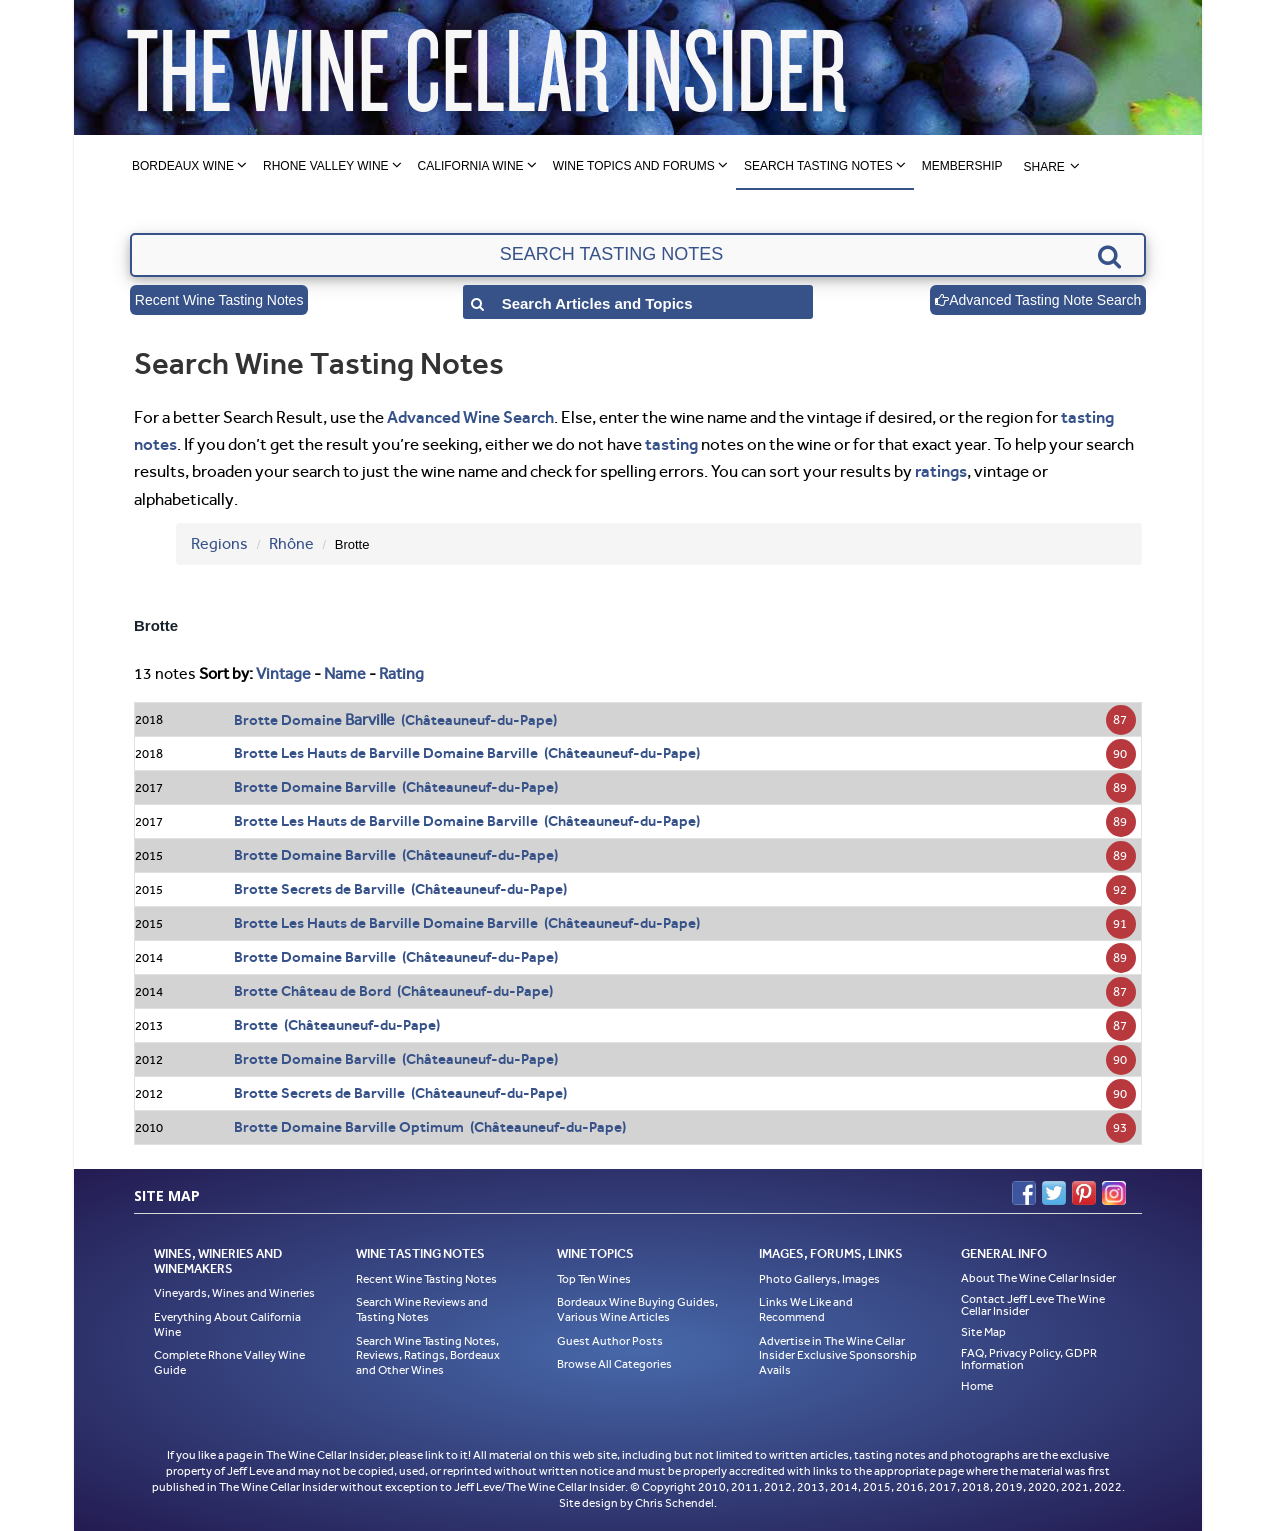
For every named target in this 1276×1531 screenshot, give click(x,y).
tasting (671, 444)
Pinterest (1084, 1193)
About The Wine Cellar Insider (1038, 1278)
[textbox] (637, 255)
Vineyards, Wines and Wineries (234, 1293)
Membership (962, 166)
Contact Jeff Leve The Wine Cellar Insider (1033, 1305)
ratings (941, 471)
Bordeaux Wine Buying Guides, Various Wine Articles (637, 1309)
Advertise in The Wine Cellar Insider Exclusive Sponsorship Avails (838, 1355)
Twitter (1054, 1193)
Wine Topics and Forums (634, 166)
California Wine (471, 166)
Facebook (1024, 1193)
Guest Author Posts (610, 1341)
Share (1043, 167)
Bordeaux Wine (183, 166)
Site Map (983, 1332)
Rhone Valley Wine (326, 166)
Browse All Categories (614, 1364)
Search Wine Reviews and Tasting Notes (422, 1309)
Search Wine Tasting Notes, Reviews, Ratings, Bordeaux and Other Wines (428, 1355)
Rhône (291, 543)
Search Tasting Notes (818, 166)
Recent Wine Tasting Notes (219, 300)
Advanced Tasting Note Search (1038, 300)
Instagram (1114, 1193)
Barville (370, 719)
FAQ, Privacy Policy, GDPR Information (1029, 1359)
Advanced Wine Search (470, 417)
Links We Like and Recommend (806, 1309)
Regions (219, 543)
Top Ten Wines (594, 1279)
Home (977, 1386)
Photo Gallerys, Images (819, 1279)
